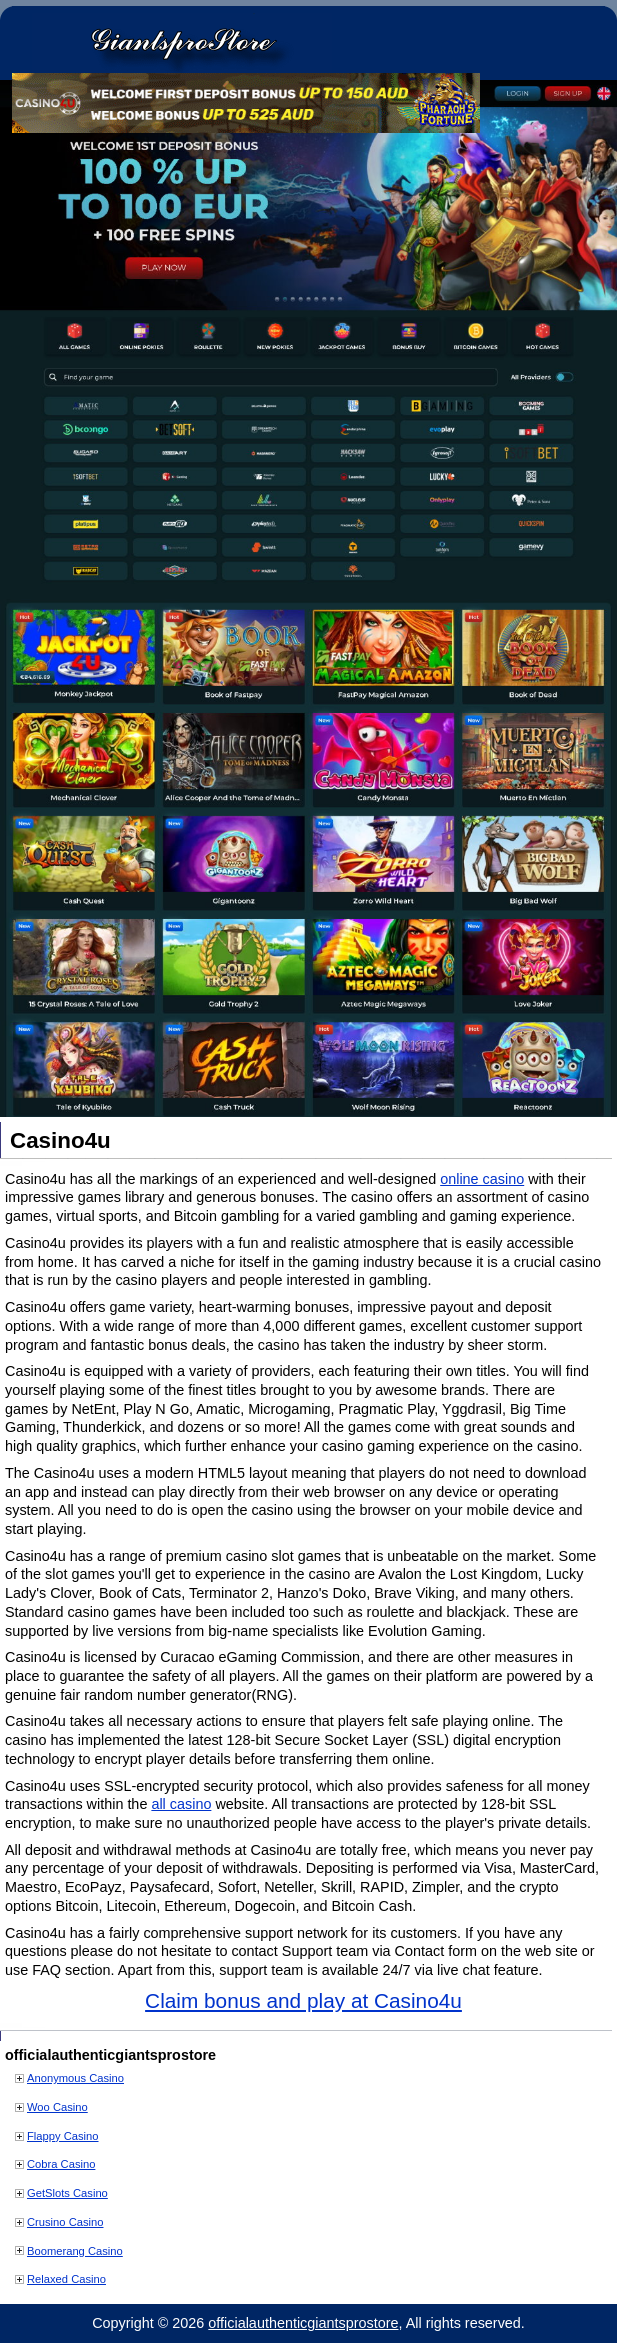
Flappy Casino (63, 2136)
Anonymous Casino (75, 2078)
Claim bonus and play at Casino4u (303, 2000)
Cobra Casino (61, 2164)
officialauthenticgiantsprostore (303, 2323)
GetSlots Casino (67, 2193)
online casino (482, 1179)
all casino (181, 1804)
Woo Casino (57, 2107)
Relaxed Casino (66, 2279)
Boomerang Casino (75, 2251)
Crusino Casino (65, 2222)
